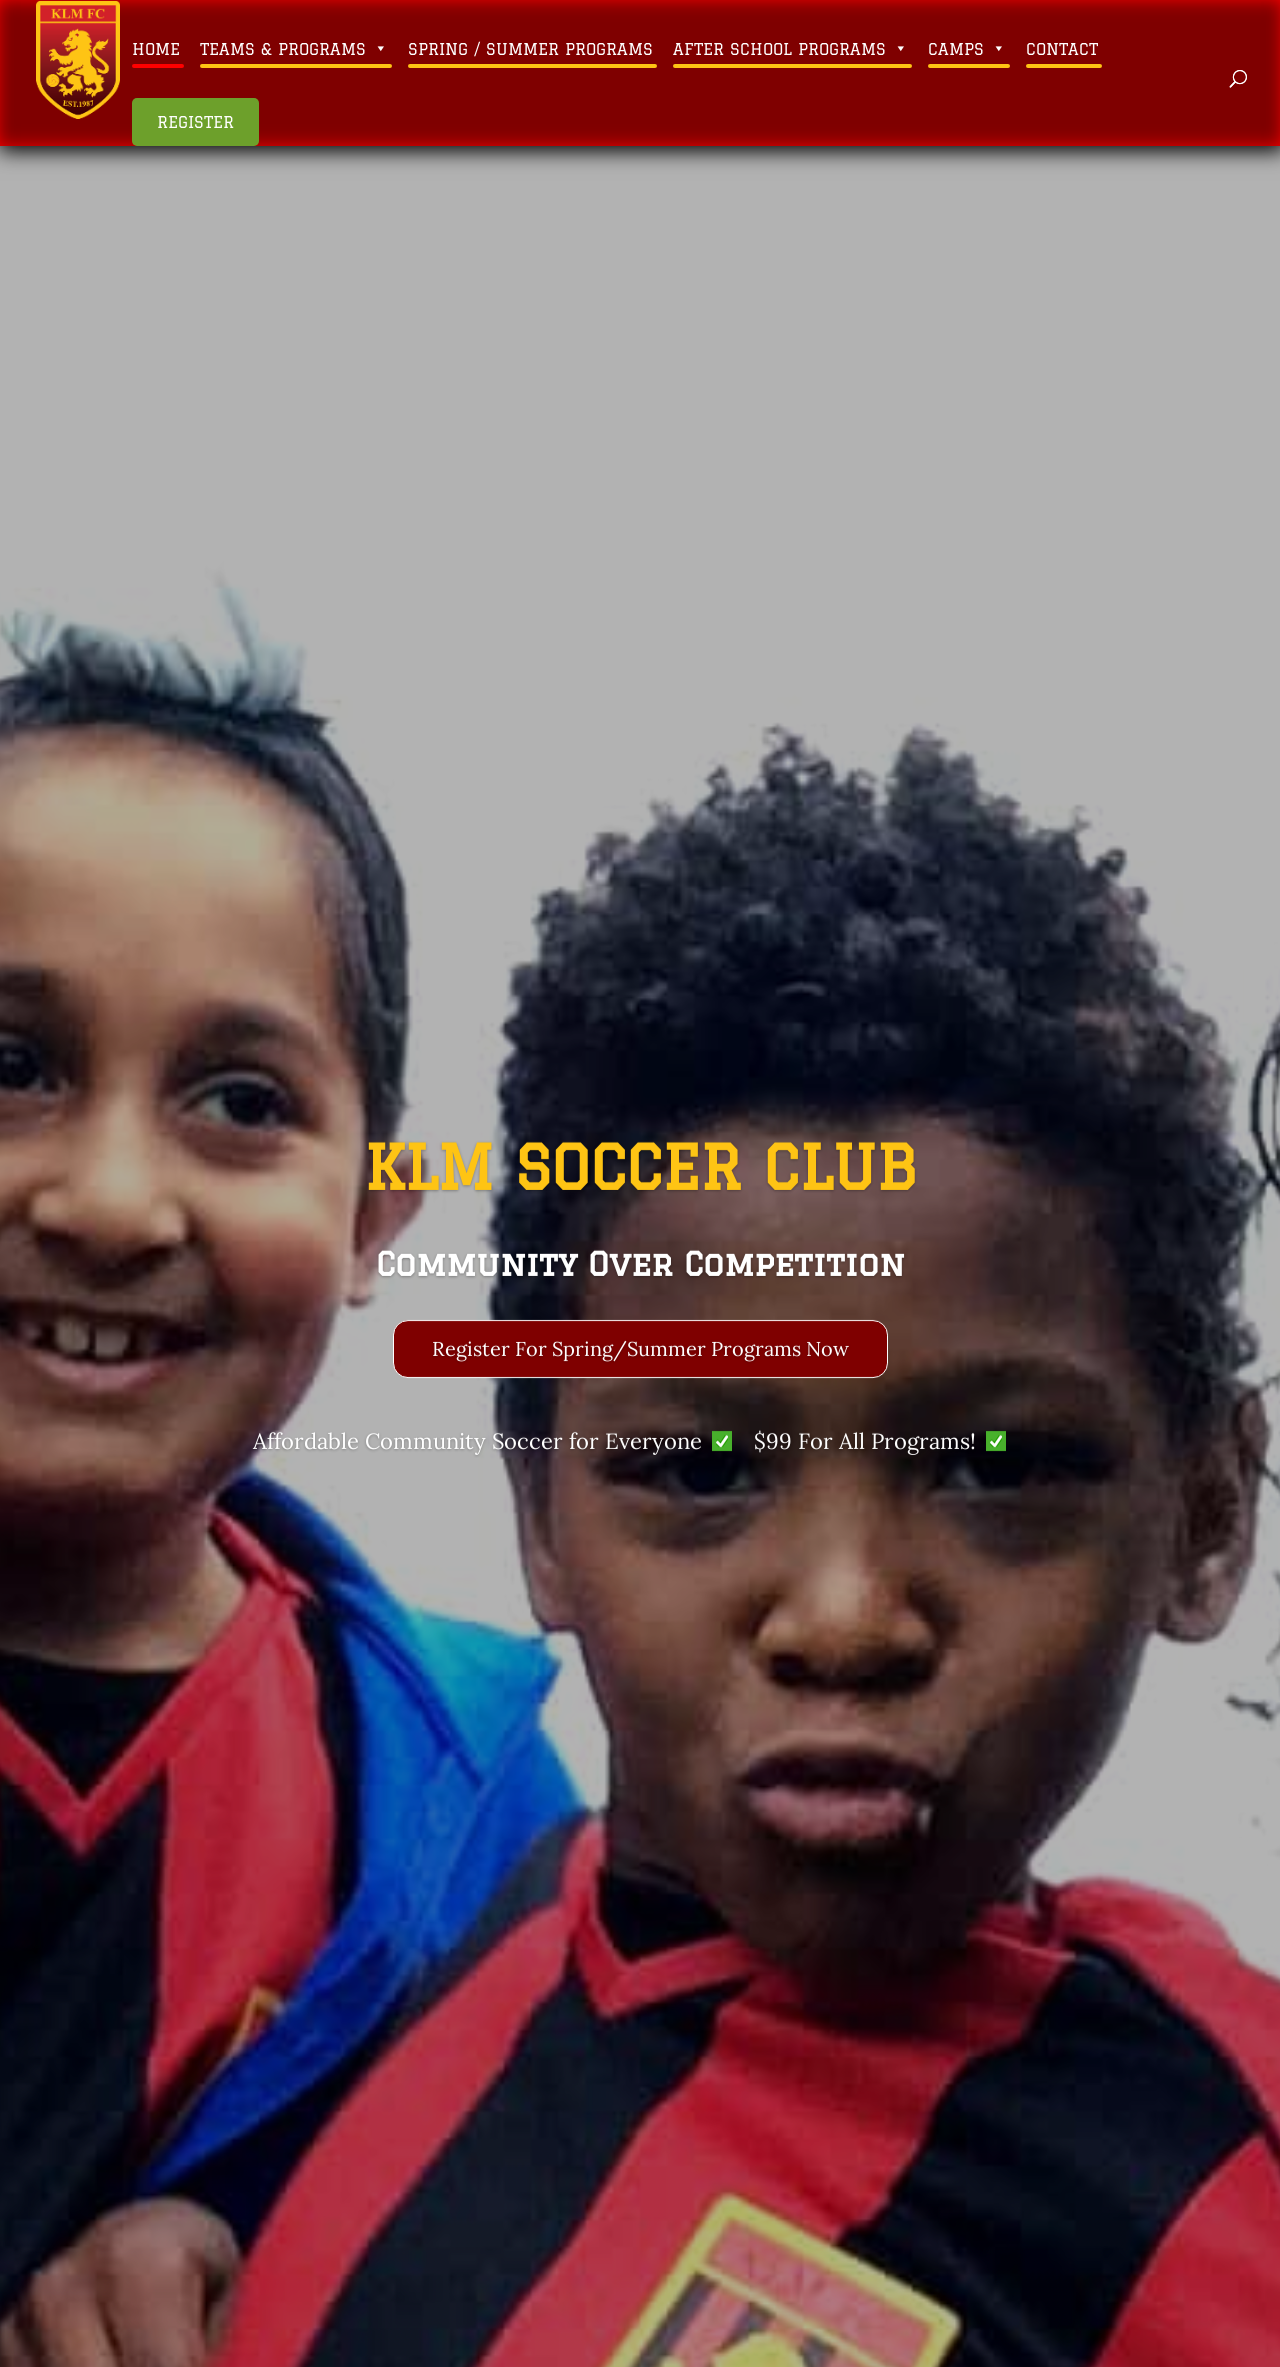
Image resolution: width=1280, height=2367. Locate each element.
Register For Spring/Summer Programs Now (640, 1354)
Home (156, 49)
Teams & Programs (294, 49)
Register (195, 122)
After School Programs (790, 49)
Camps (967, 49)
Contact (1062, 49)
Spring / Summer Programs (530, 49)
